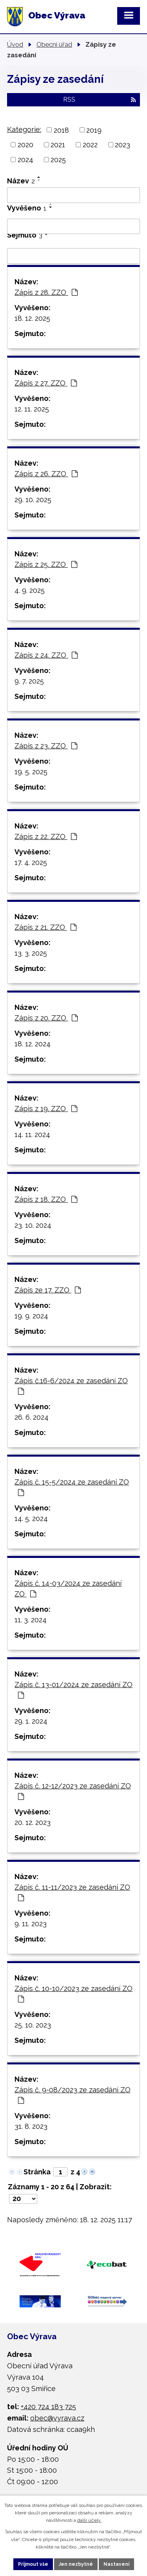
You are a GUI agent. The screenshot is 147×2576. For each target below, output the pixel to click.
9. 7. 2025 (29, 681)
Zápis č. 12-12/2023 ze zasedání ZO (73, 1791)
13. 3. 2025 (31, 953)
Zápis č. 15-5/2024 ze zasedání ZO (72, 1487)
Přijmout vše (33, 2564)
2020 (25, 145)
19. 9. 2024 (31, 1316)
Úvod (15, 44)
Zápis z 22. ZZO (46, 836)
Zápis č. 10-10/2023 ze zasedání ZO (73, 1993)
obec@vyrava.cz (57, 2418)
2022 (90, 145)
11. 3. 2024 (31, 1620)
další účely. (89, 2520)
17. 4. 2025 (31, 862)
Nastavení (116, 2564)
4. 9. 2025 (30, 590)
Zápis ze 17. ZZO (48, 1290)
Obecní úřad (54, 44)
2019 (94, 130)
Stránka (37, 2172)
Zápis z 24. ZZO (46, 655)
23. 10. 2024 (33, 1225)
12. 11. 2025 (32, 409)
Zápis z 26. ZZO (46, 474)
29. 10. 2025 (33, 499)
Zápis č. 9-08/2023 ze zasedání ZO (73, 2095)
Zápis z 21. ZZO (45, 927)
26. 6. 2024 (32, 1417)
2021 (58, 145)
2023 (122, 145)
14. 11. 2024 (32, 1134)
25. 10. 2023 (33, 2025)
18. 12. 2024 (33, 1044)
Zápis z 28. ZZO (46, 292)
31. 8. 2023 (31, 2126)
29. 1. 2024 (31, 1721)
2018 (61, 130)
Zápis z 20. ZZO (46, 1018)
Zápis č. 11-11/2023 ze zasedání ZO (72, 1892)
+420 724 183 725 (48, 2406)
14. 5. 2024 (31, 1518)
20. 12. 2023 (33, 1822)
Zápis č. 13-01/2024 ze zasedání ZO (73, 1689)
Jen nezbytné (76, 2564)
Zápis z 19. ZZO (46, 1108)
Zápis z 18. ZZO (46, 1199)
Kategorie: (24, 129)
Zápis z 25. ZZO (46, 564)
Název (21, 181)
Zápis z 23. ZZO (46, 746)
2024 (25, 159)
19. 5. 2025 (31, 772)
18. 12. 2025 (32, 318)
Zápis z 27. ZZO (46, 383)
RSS (99, 99)
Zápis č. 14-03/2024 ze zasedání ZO (68, 1588)
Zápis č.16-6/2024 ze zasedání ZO (71, 1386)
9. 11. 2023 (31, 1924)
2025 (58, 159)
